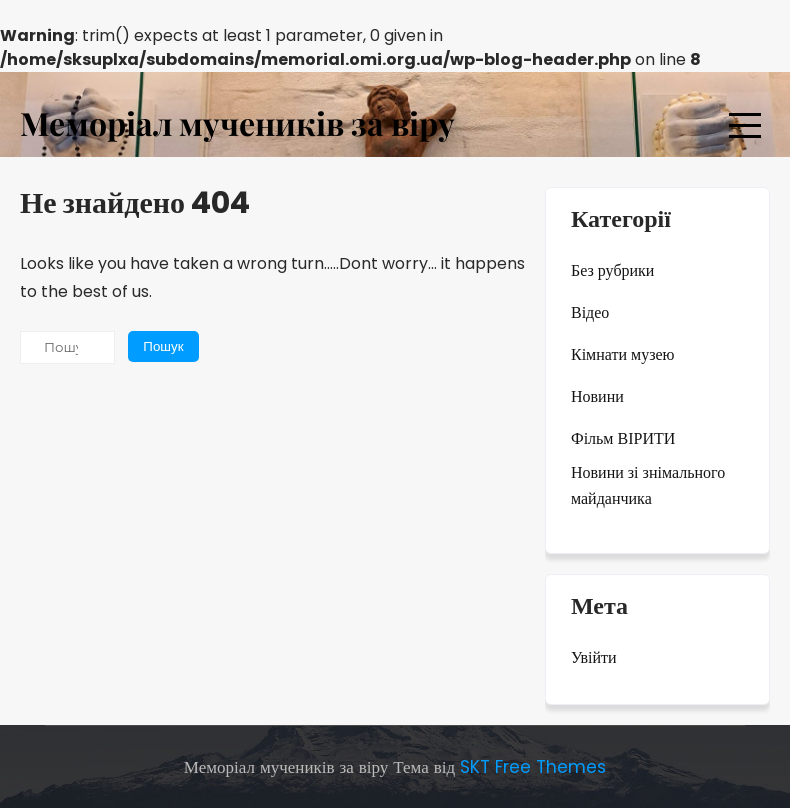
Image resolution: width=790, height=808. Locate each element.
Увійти (594, 657)
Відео (590, 312)
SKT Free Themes (533, 767)
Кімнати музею (623, 354)
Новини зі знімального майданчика (648, 485)
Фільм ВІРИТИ (623, 438)
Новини (597, 396)
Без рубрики (612, 270)
